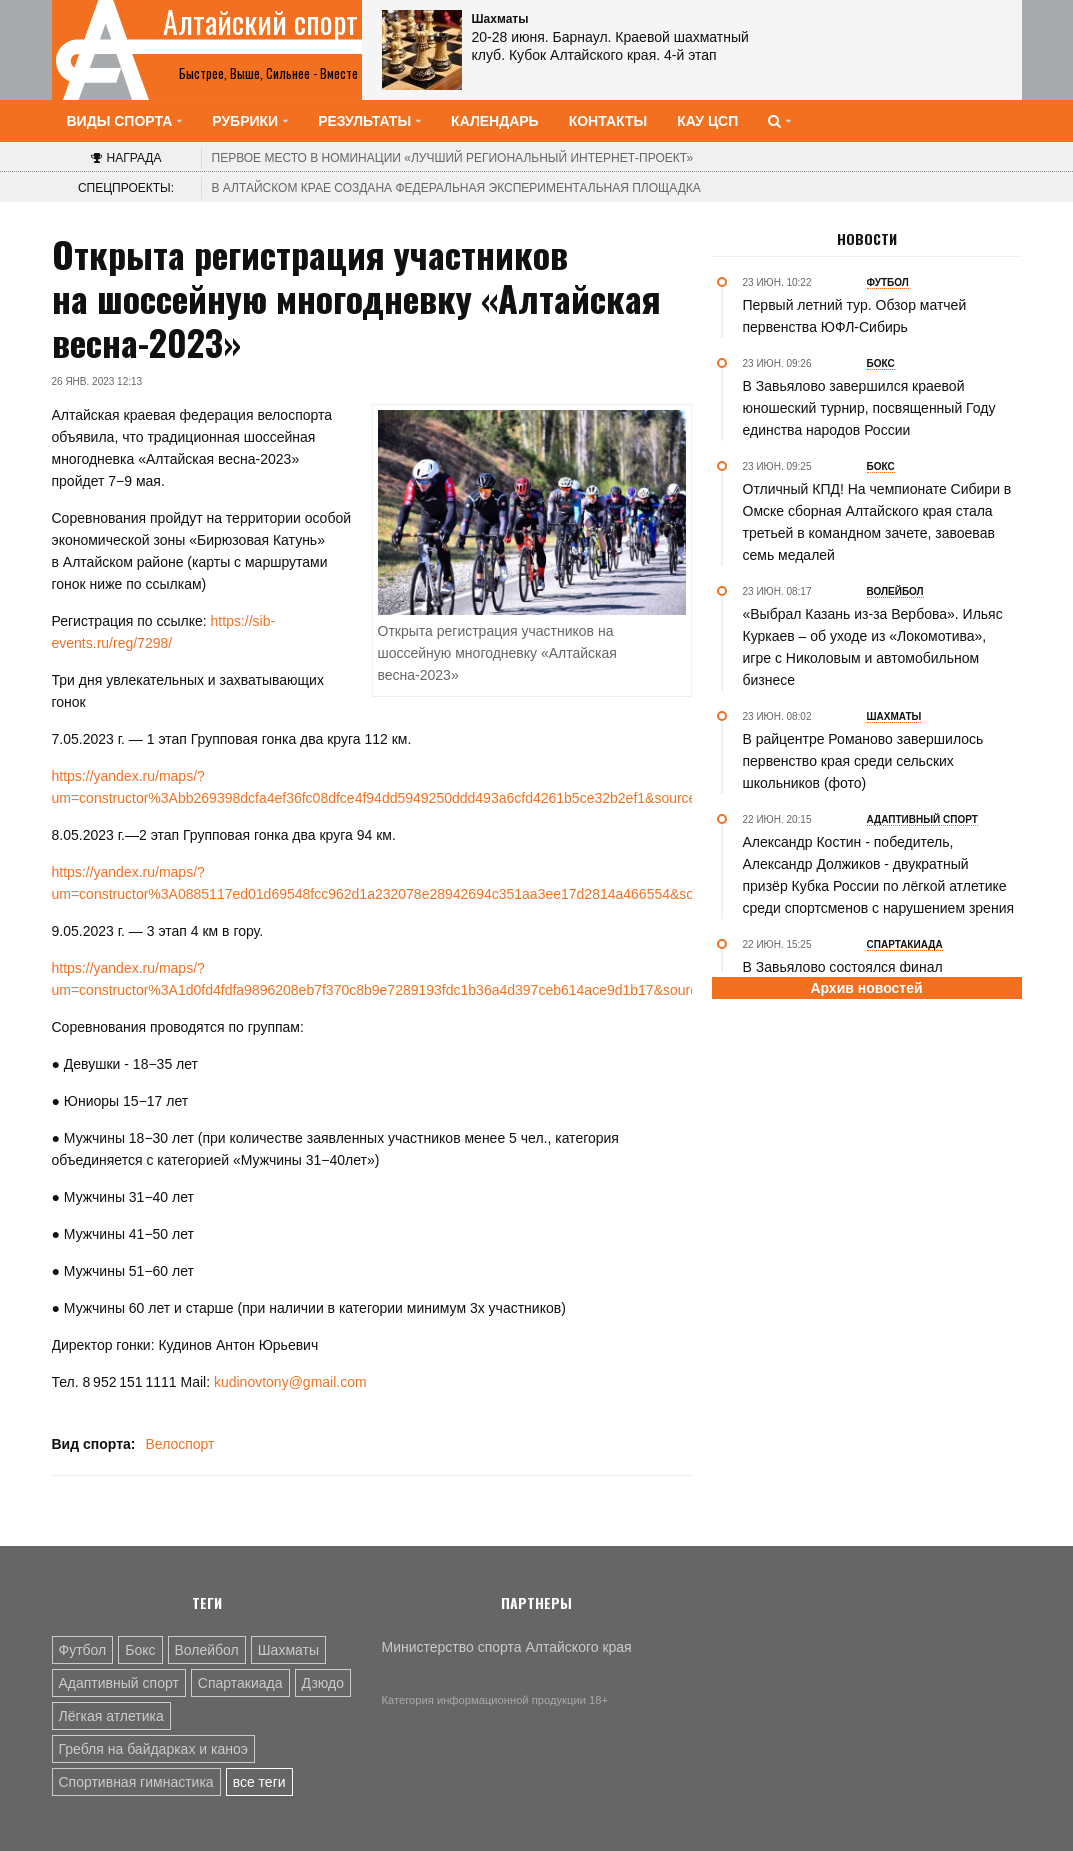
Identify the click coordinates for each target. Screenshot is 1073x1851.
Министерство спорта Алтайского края (507, 1647)
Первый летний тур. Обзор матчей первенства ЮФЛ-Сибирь (855, 316)
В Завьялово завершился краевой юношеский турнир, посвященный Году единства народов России (869, 408)
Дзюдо (323, 1683)
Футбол (83, 1650)
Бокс (140, 1650)
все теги (259, 1782)
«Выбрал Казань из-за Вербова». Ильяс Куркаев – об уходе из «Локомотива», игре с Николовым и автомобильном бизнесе (873, 647)
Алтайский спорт (260, 22)
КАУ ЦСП (707, 121)
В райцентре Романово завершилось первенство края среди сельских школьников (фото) (863, 761)
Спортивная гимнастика (136, 1782)
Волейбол (207, 1650)
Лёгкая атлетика (111, 1716)
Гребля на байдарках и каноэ (153, 1749)
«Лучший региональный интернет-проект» (453, 158)
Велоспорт (179, 1444)
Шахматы (288, 1650)
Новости (867, 239)
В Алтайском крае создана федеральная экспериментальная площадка (456, 188)
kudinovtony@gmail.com (290, 1382)
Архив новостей (866, 988)
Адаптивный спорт (119, 1683)
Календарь (495, 121)
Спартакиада (240, 1683)
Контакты (608, 121)
